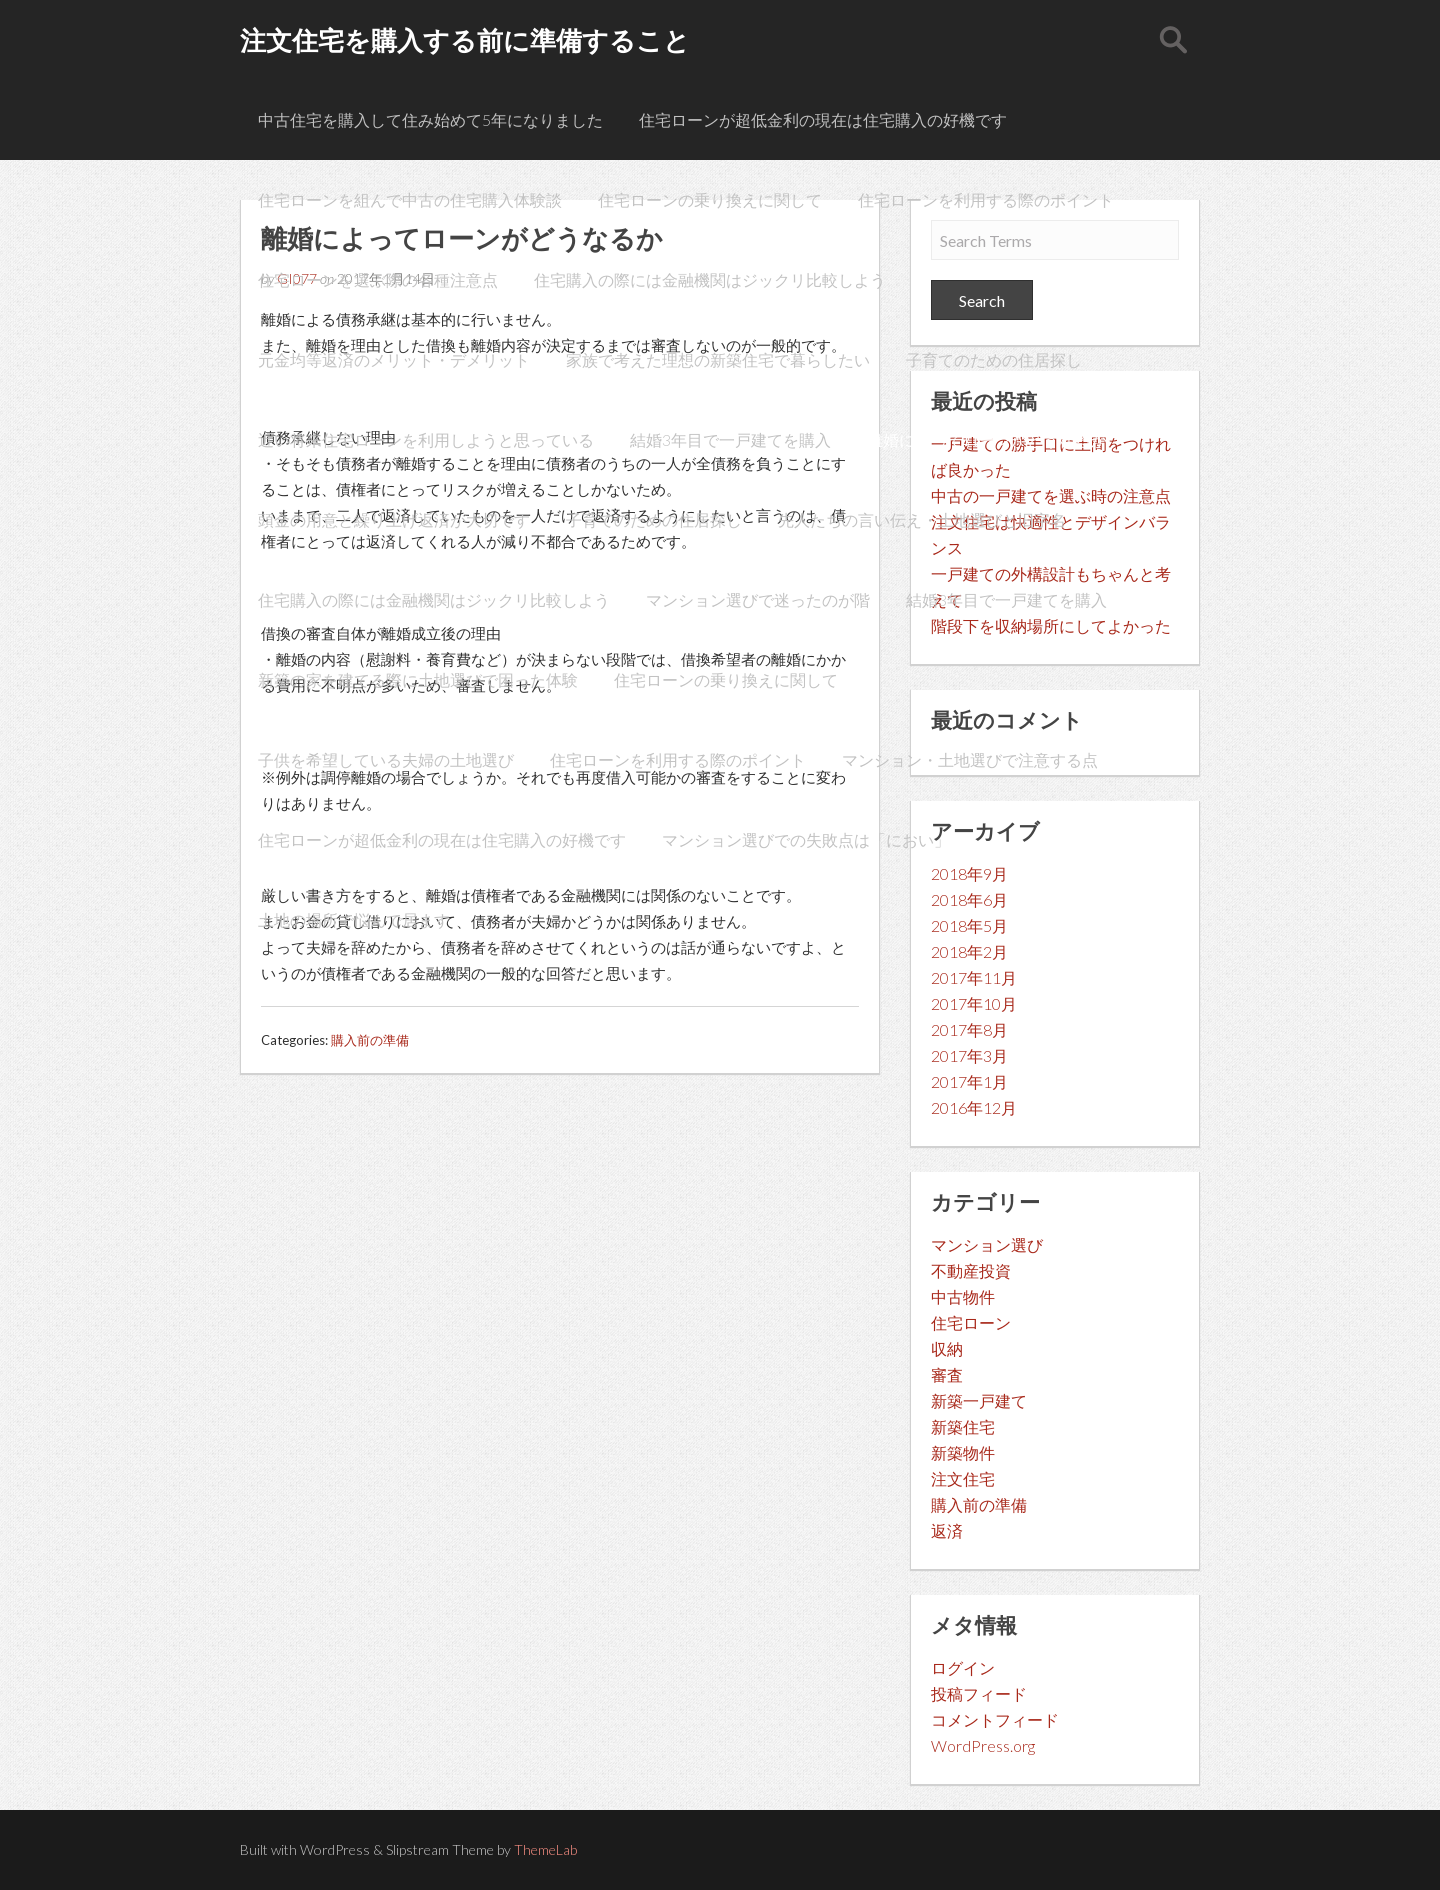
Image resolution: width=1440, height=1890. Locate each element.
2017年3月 (969, 1055)
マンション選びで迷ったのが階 (758, 599)
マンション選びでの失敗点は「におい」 (806, 839)
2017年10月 (974, 1003)
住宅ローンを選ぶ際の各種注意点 (378, 279)
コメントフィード (995, 1719)
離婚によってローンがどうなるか (987, 439)
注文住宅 (963, 1478)
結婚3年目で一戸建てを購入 (730, 439)
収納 (947, 1348)
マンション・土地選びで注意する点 (970, 759)
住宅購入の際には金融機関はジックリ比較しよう (710, 279)
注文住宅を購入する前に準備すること (465, 40)
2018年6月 (969, 899)
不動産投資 (971, 1270)
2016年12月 (974, 1107)
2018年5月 (969, 925)
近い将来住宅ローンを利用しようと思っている (426, 439)
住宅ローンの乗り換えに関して (710, 199)
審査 (947, 1374)
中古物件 (963, 1296)
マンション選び (987, 1244)
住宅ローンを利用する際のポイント (986, 199)
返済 (947, 1530)
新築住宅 (963, 1426)
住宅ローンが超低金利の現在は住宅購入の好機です (823, 119)
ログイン (963, 1667)
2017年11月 (974, 977)
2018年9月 (969, 873)
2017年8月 (969, 1029)
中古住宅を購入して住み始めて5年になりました (430, 119)
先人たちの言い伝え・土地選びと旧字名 (922, 519)
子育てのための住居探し (994, 359)
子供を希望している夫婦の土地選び (386, 759)
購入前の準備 (370, 1040)
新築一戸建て (979, 1400)
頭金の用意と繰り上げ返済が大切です (394, 519)
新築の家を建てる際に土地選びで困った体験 (418, 679)
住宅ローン (971, 1322)
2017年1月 (969, 1081)
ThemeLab (545, 1849)
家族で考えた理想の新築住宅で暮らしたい (718, 359)
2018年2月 (969, 951)
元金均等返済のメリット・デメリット (394, 359)
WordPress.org (983, 1745)
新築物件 (963, 1452)
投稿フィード (979, 1693)
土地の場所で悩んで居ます (354, 919)
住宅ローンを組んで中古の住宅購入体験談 (410, 199)
